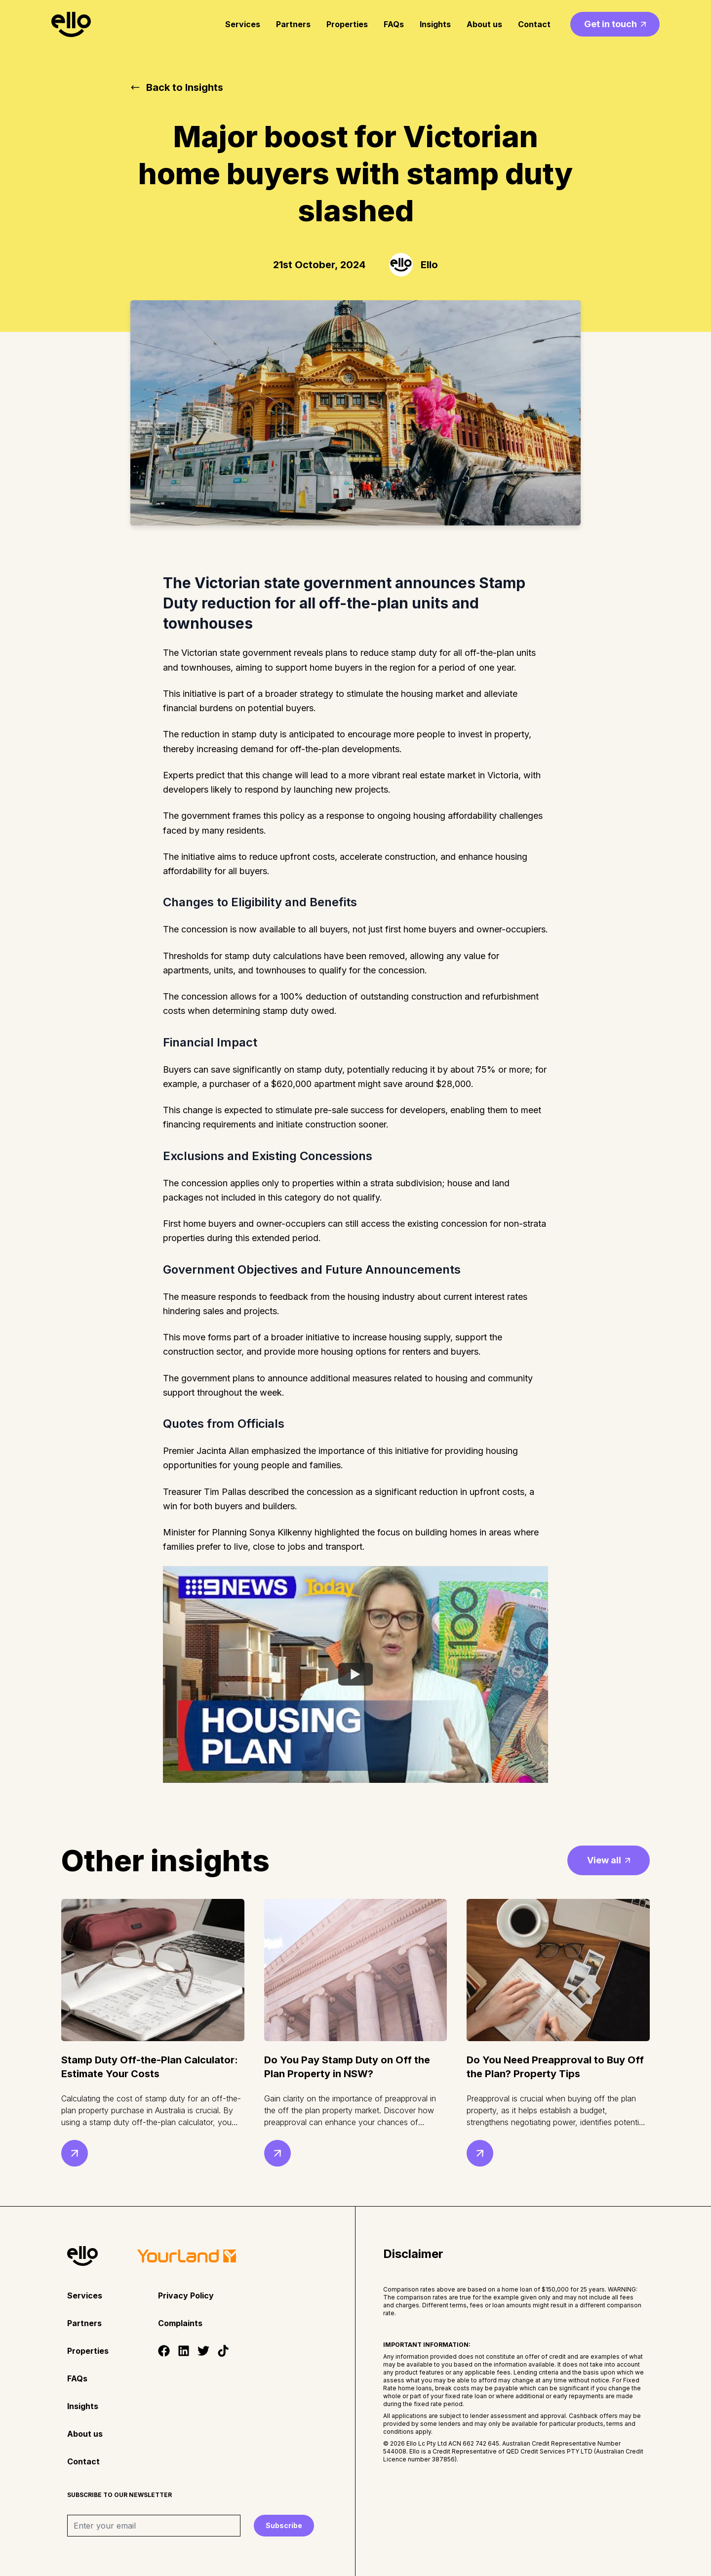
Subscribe (284, 2525)
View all (608, 1860)
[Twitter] (203, 2351)
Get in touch (615, 24)
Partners (293, 24)
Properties (347, 24)
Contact (534, 24)
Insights (435, 24)
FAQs (394, 24)
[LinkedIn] (184, 2351)
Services (242, 24)
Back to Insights (176, 87)
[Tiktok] (223, 2351)
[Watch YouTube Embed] (355, 1674)
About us (484, 24)
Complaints (180, 2323)
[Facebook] (164, 2351)
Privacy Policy (186, 2295)
